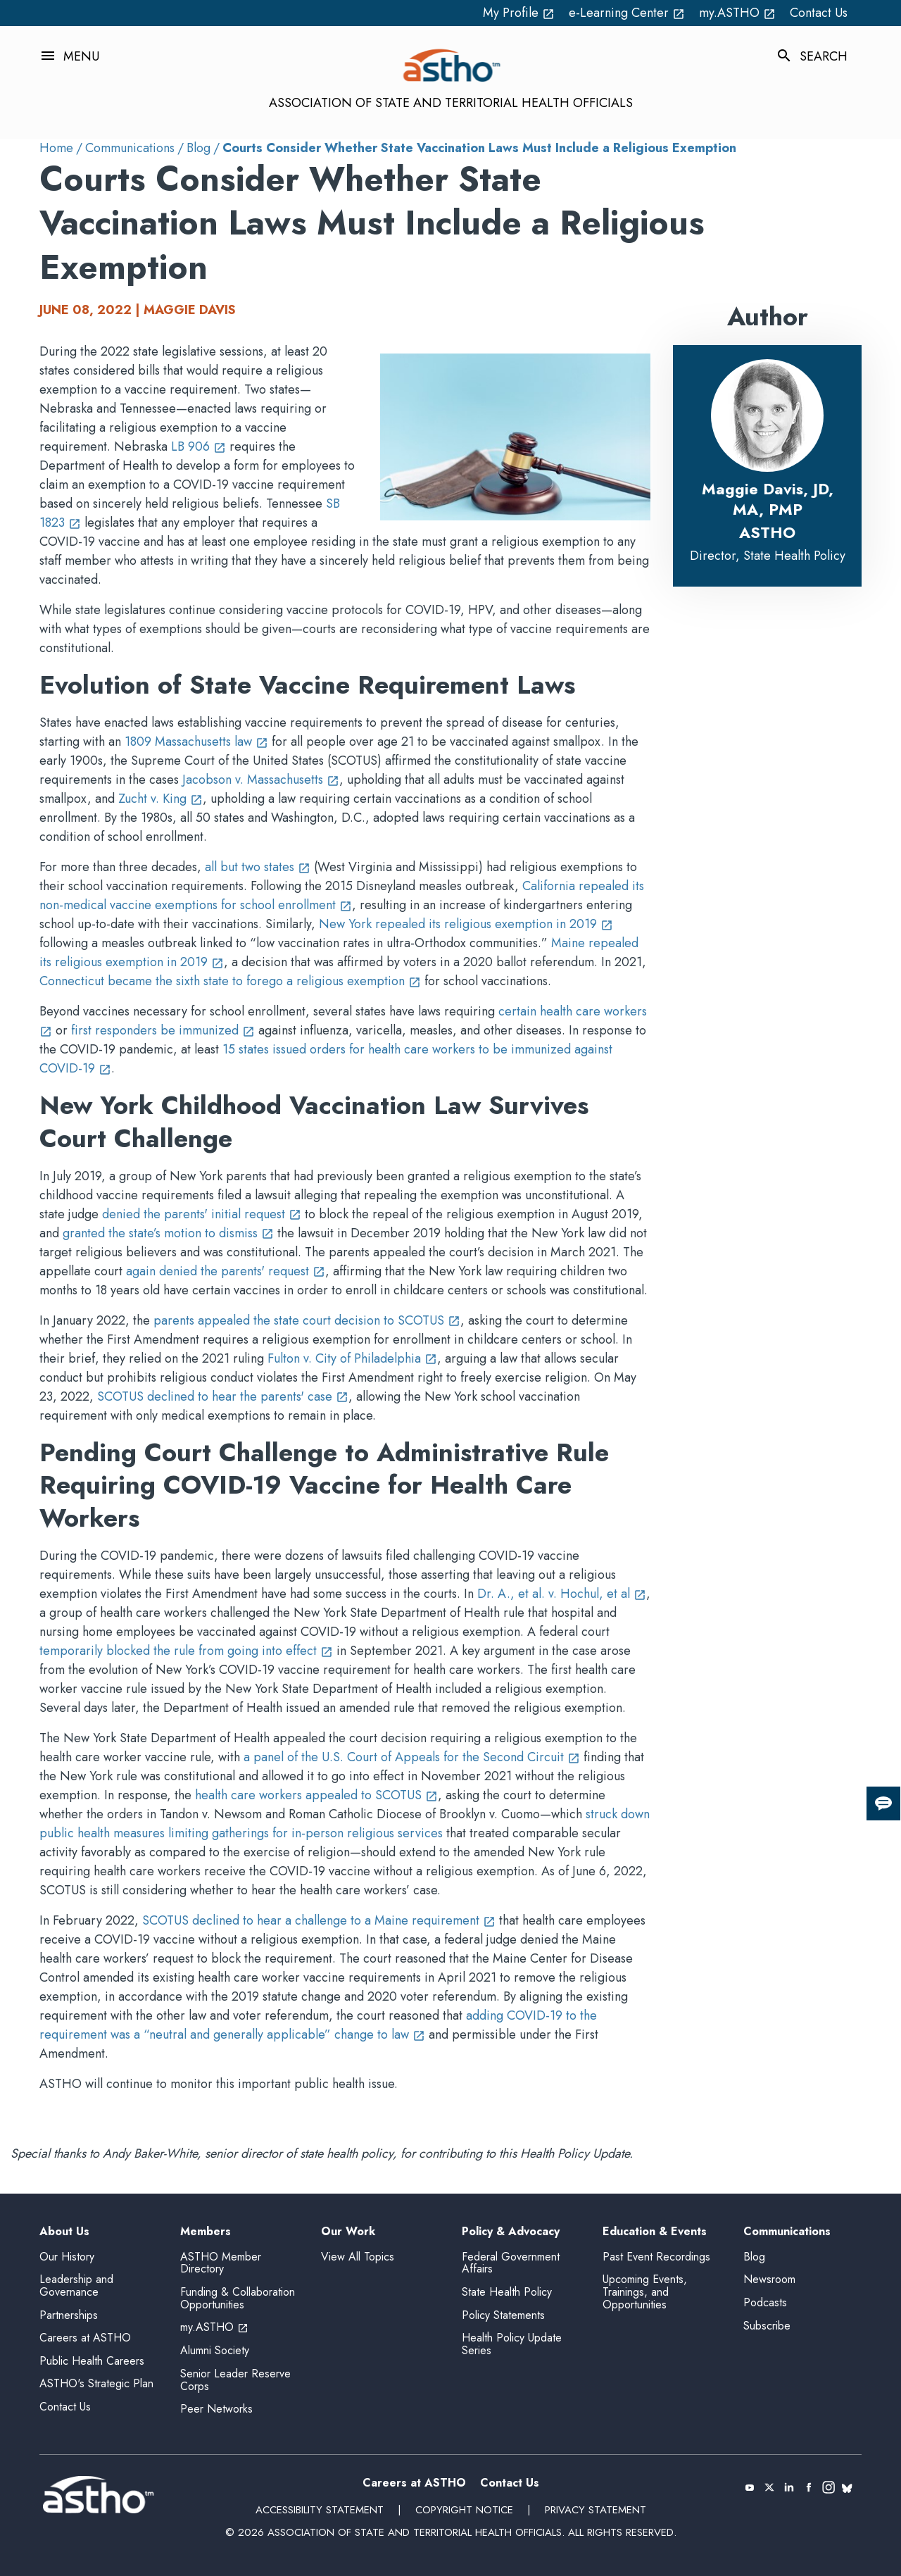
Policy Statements (503, 2315)
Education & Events (655, 2232)
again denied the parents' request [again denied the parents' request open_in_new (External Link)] (225, 1271)
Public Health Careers (91, 2361)
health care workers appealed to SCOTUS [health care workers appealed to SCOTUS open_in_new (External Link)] (316, 1795)
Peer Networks (216, 2409)
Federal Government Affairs (511, 2263)
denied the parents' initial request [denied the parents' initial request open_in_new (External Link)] (201, 1214)
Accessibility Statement (320, 2510)
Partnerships (68, 2315)
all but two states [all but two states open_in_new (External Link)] (257, 867)
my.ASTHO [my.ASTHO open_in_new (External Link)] (737, 13)
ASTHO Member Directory (220, 2263)
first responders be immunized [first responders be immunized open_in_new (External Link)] (163, 1030)
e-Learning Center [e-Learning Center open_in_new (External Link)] (627, 13)
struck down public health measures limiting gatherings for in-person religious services (344, 1823)
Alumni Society (214, 2350)
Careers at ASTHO (85, 2338)
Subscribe (766, 2326)
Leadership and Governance (76, 2285)
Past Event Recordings (656, 2257)
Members (205, 2232)
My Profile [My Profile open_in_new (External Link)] (519, 13)
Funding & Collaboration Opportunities (237, 2298)
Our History (66, 2257)
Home (56, 148)
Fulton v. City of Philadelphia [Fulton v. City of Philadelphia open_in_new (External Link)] (352, 1358)
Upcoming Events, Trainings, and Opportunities (645, 2291)
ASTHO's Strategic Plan (96, 2383)
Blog (198, 148)
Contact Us (819, 13)
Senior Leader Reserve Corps (235, 2379)
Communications (130, 148)
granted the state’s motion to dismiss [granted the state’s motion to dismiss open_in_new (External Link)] (168, 1233)
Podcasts (765, 2302)
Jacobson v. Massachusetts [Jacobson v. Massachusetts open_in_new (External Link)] (260, 779)
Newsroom (769, 2279)
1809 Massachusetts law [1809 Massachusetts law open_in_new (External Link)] (196, 741)
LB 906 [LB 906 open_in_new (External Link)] (198, 446)
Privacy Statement (595, 2510)
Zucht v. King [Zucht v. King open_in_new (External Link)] (160, 798)
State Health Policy (507, 2292)
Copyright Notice (464, 2510)
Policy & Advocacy (511, 2232)
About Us (64, 2232)
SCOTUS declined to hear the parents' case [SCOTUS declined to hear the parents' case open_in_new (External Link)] (222, 1396)
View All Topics (357, 2257)
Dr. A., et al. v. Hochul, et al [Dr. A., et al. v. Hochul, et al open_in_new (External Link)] (561, 1593)
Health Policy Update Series (512, 2344)
